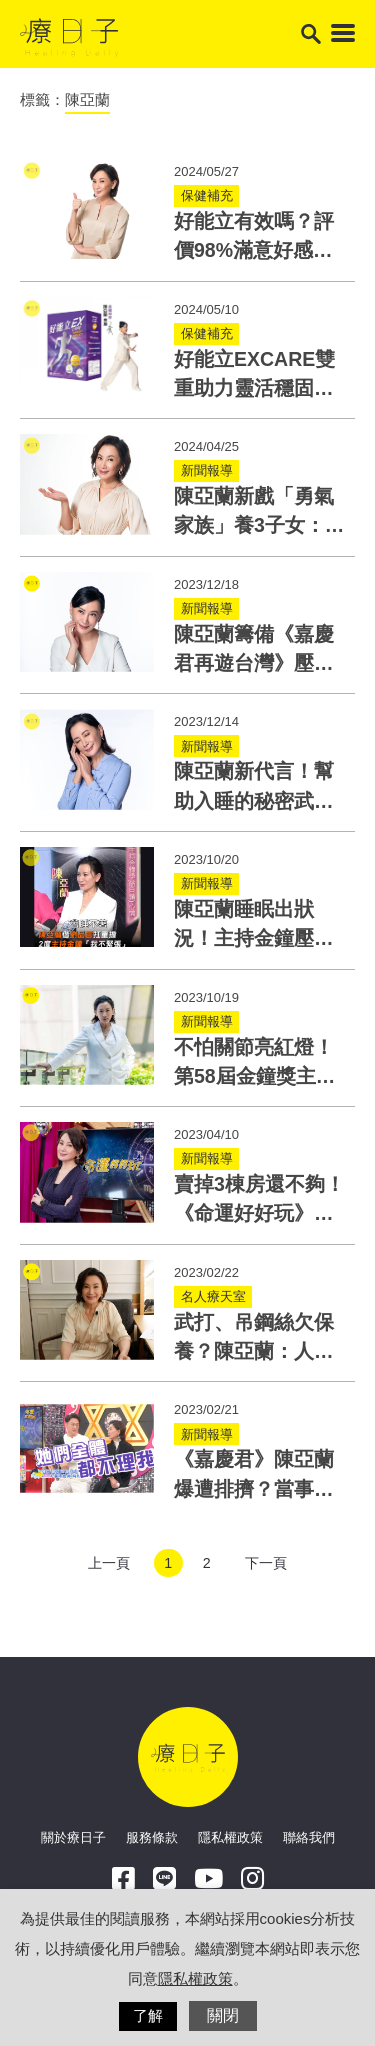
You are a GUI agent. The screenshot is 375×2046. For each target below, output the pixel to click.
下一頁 (266, 1563)
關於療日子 (73, 1837)
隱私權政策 (230, 1837)
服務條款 (152, 1837)
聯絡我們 (309, 1837)
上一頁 (109, 1563)
